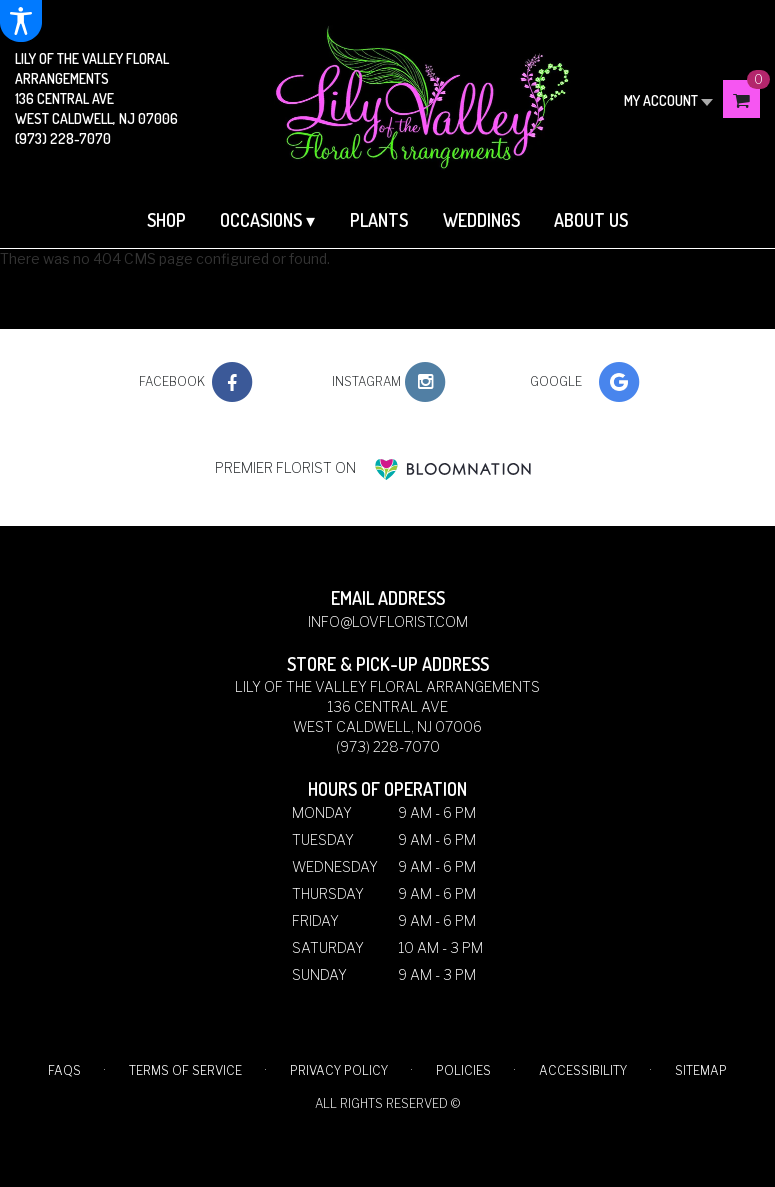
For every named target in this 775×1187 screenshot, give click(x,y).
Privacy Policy (339, 1070)
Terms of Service (185, 1070)
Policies (463, 1070)
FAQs (64, 1070)
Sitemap (701, 1070)
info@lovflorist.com (388, 621)
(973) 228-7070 (63, 138)
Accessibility (583, 1070)
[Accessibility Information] (21, 21)
